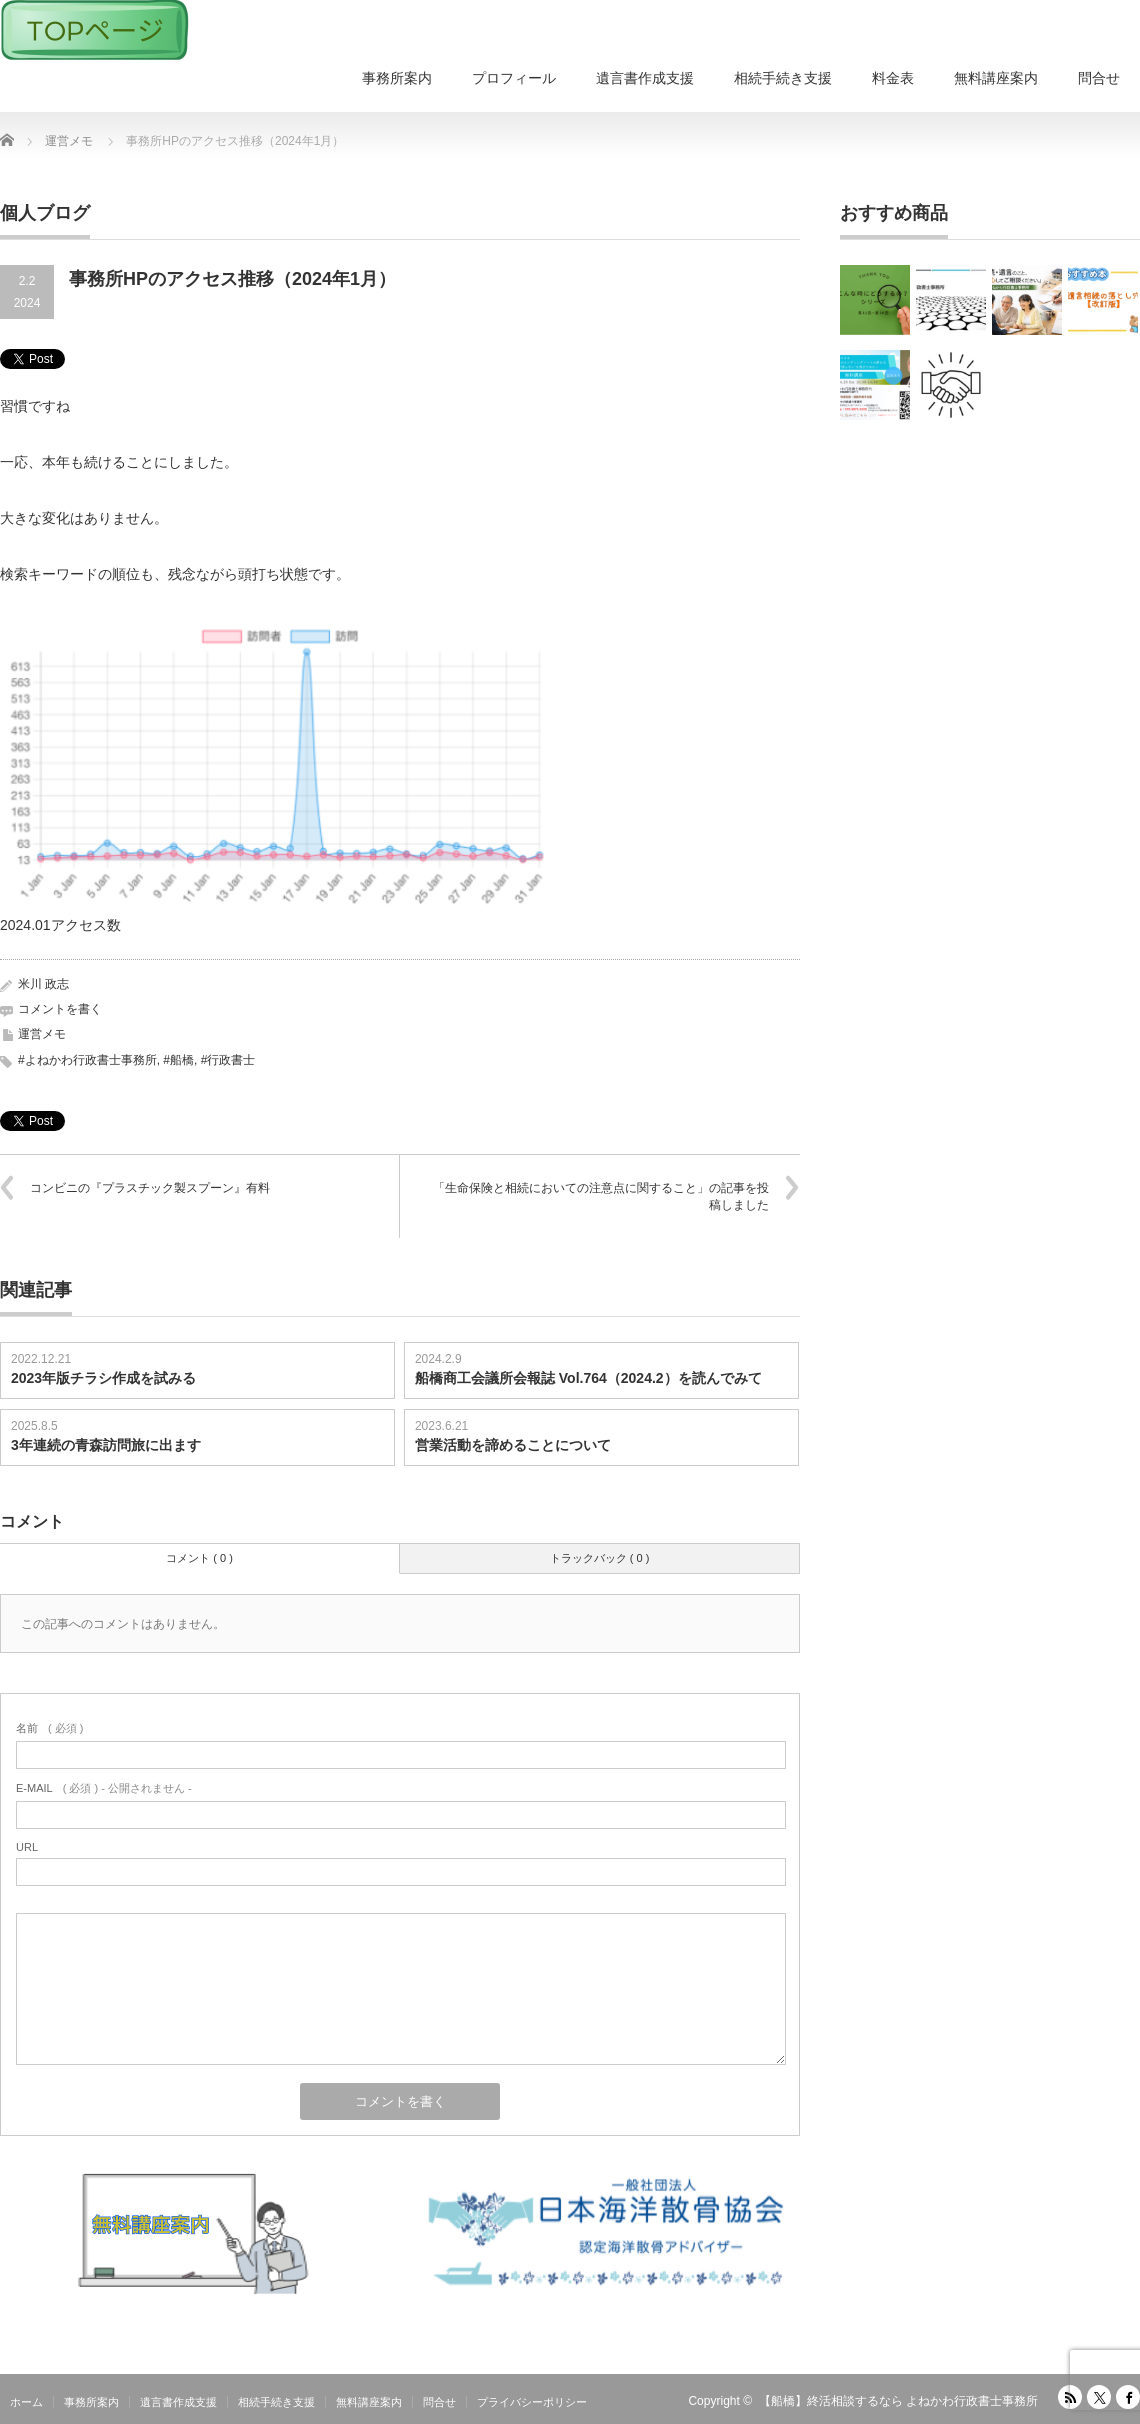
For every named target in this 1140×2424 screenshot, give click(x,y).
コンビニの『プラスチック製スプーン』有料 (150, 1188)
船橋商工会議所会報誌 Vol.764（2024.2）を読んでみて (588, 1378)
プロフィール (514, 78)
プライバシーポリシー (532, 2402)
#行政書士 (228, 1060)
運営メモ (42, 1034)
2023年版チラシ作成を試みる (103, 1378)
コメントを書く (60, 1009)
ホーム (26, 2402)
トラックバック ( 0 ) (600, 1558)
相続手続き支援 (783, 78)
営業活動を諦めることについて (513, 1445)
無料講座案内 (996, 78)
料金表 (893, 78)
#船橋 (178, 1060)
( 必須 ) (49, 1728)
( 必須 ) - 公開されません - (104, 1788)
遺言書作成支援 (645, 78)
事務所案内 (397, 78)
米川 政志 (43, 984)
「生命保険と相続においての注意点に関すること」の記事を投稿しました (601, 1196)
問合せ (1099, 78)
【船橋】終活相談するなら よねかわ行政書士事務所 (898, 2401)
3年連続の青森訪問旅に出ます (106, 1445)
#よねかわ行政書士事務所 (87, 1060)
